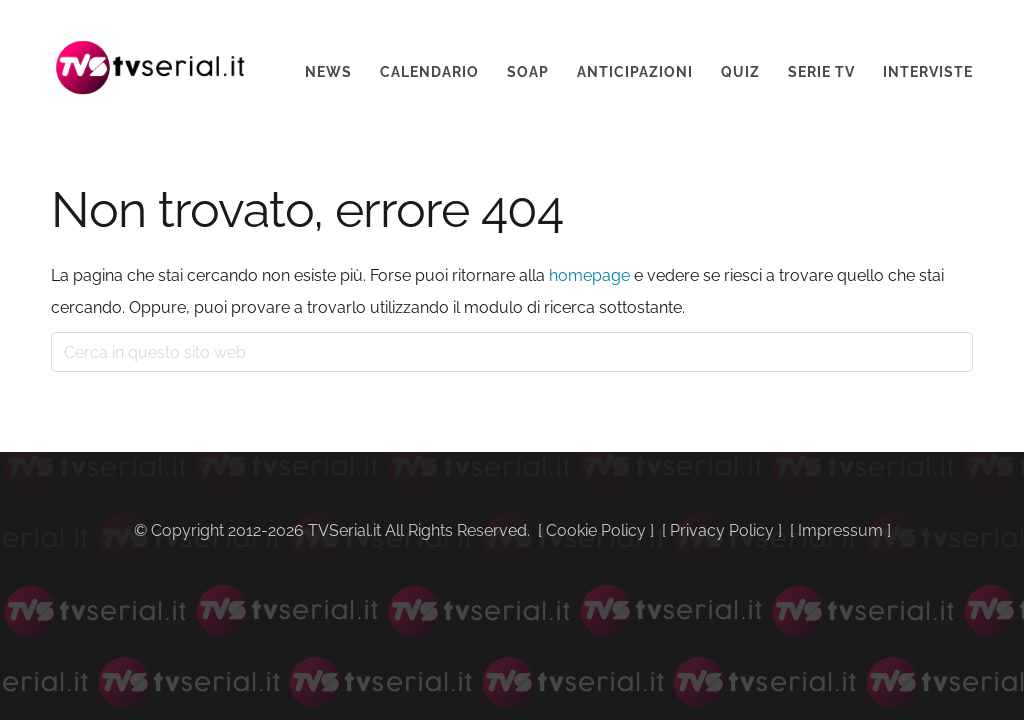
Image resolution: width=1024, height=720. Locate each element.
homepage (589, 275)
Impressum (840, 530)
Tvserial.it (151, 53)
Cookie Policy (596, 530)
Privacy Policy (722, 530)
